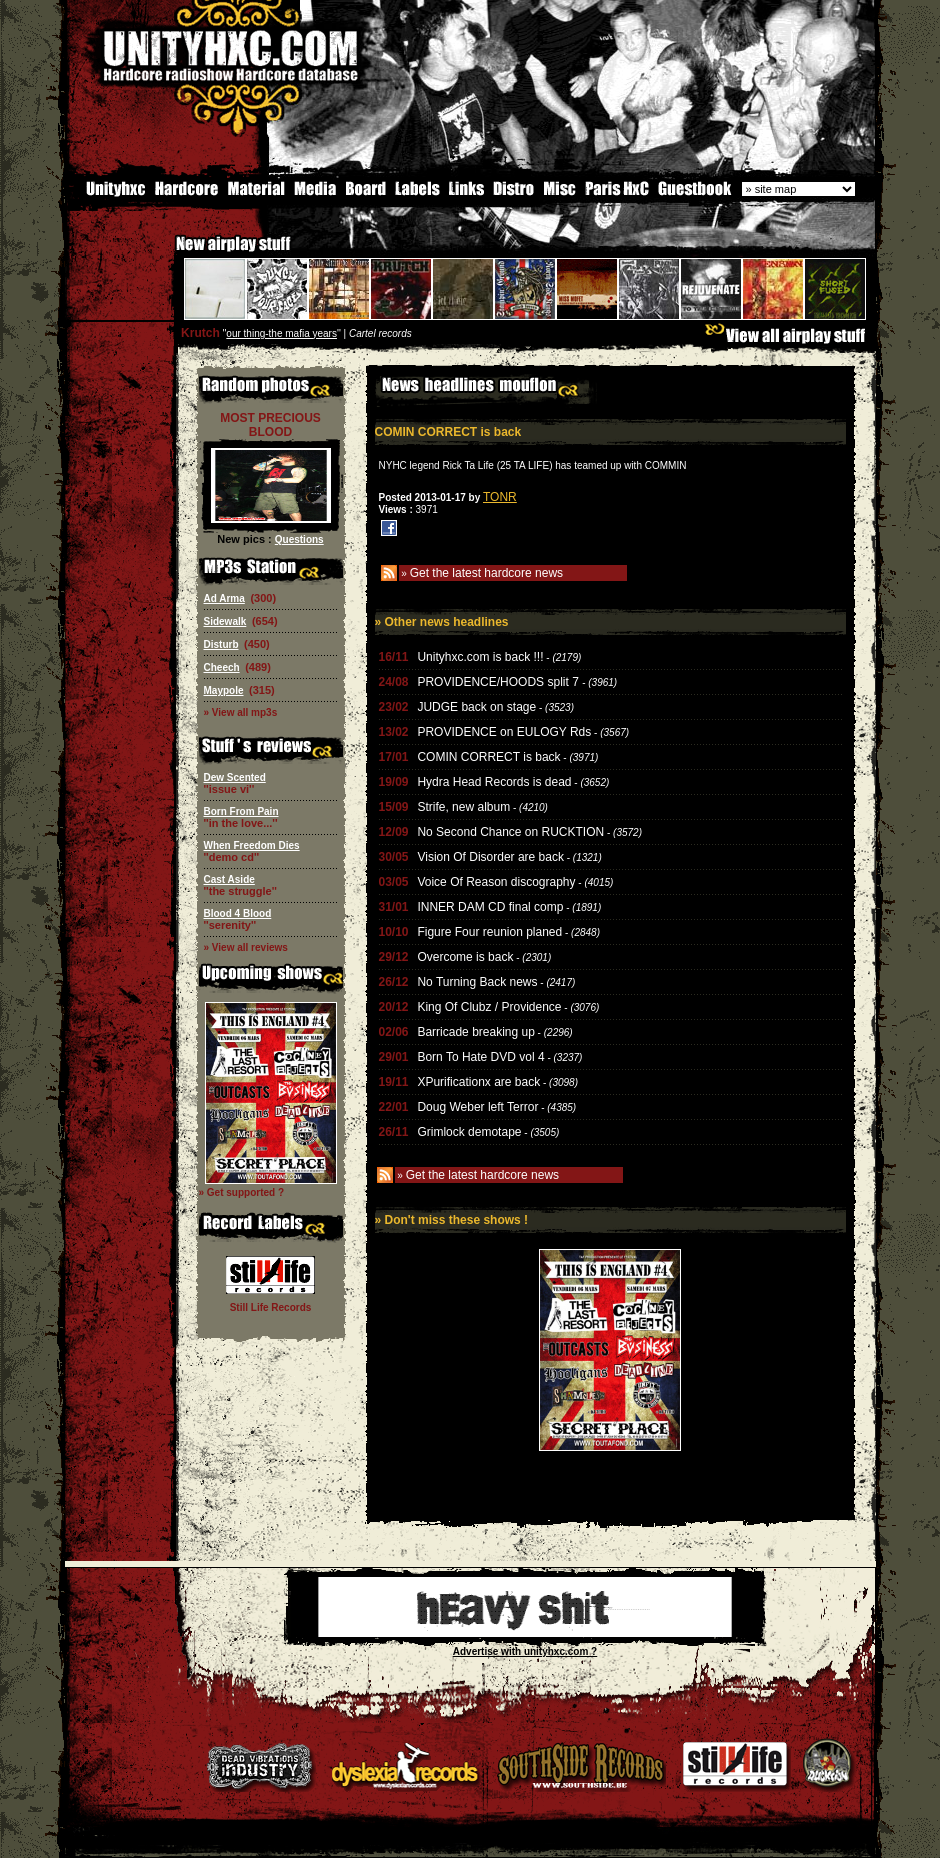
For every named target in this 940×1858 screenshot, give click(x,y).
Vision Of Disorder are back (490, 855)
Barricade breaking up (475, 1030)
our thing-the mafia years (281, 331)
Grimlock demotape (469, 1130)
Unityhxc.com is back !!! (480, 655)
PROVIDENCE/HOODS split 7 (499, 680)
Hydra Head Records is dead (494, 780)
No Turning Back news (477, 980)
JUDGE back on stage (476, 705)
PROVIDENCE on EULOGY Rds (504, 730)
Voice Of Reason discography (496, 880)
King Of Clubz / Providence (489, 1005)
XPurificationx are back (478, 1080)
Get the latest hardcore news (486, 571)
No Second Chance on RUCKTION (510, 830)
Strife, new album (463, 805)
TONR (500, 495)
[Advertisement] (610, 1503)
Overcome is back (465, 955)
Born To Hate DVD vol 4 (480, 1055)
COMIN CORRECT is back (488, 755)
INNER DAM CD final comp (490, 905)
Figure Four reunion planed (489, 930)
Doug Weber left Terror (477, 1105)
